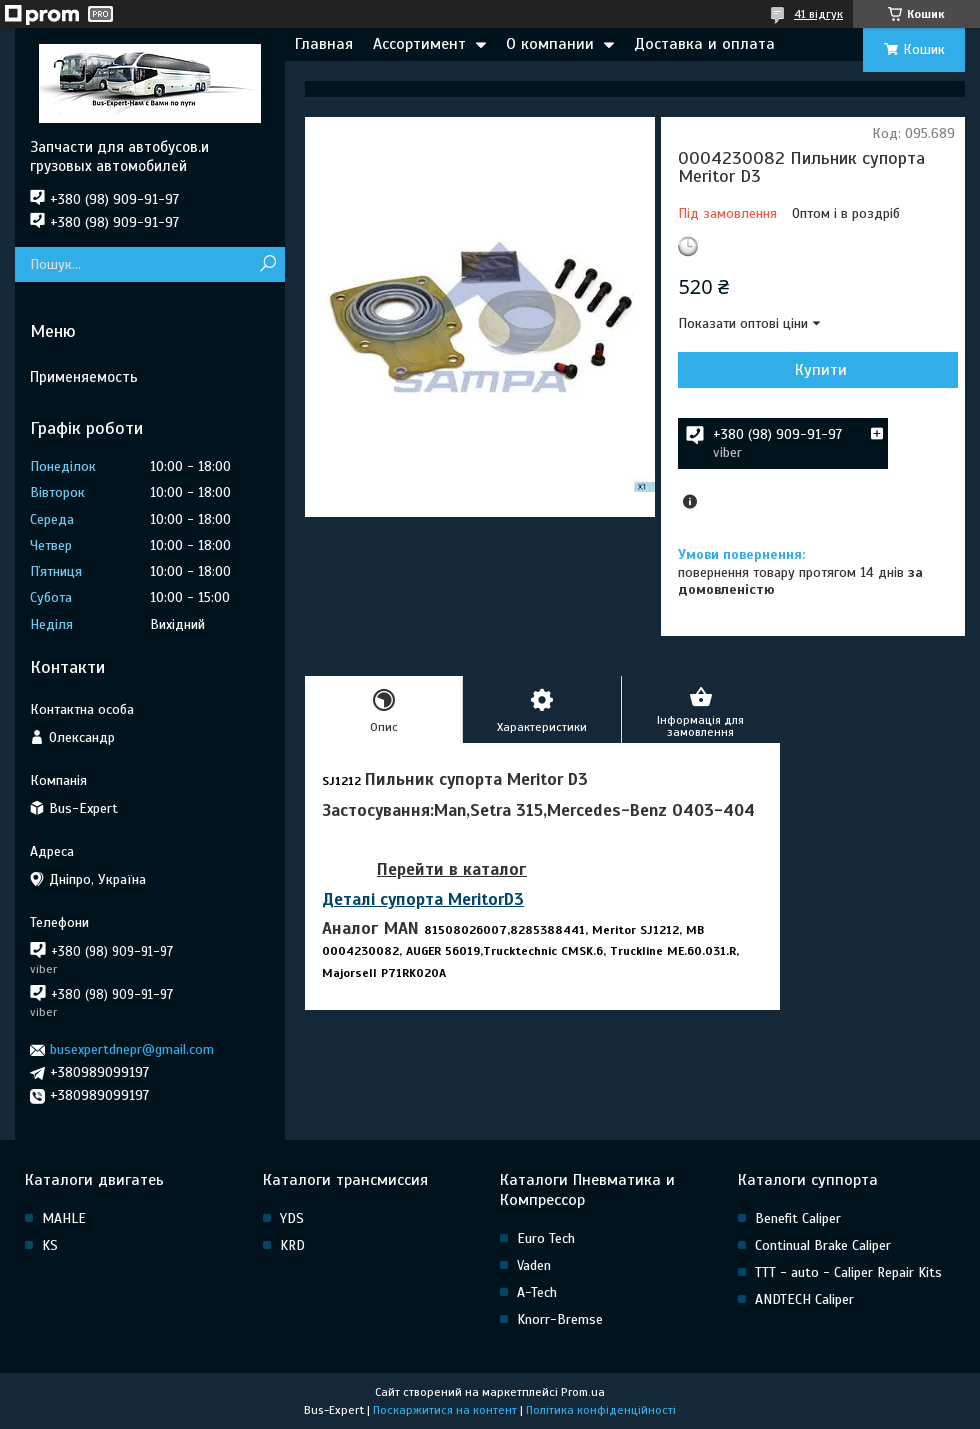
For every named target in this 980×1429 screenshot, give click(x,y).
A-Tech (537, 1292)
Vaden (534, 1265)
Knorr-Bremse (560, 1319)
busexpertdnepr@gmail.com (132, 1049)
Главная (324, 44)
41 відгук (818, 14)
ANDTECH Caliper (804, 1299)
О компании (550, 44)
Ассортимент (419, 44)
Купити (821, 370)
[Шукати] (267, 264)
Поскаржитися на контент (445, 1410)
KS (50, 1245)
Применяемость (84, 377)
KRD (292, 1245)
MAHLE (64, 1218)
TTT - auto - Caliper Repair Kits (848, 1272)
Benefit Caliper (798, 1218)
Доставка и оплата (704, 44)
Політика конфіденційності (601, 1410)
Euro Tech (546, 1238)
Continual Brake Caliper (823, 1245)
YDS (292, 1218)
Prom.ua (583, 1392)
